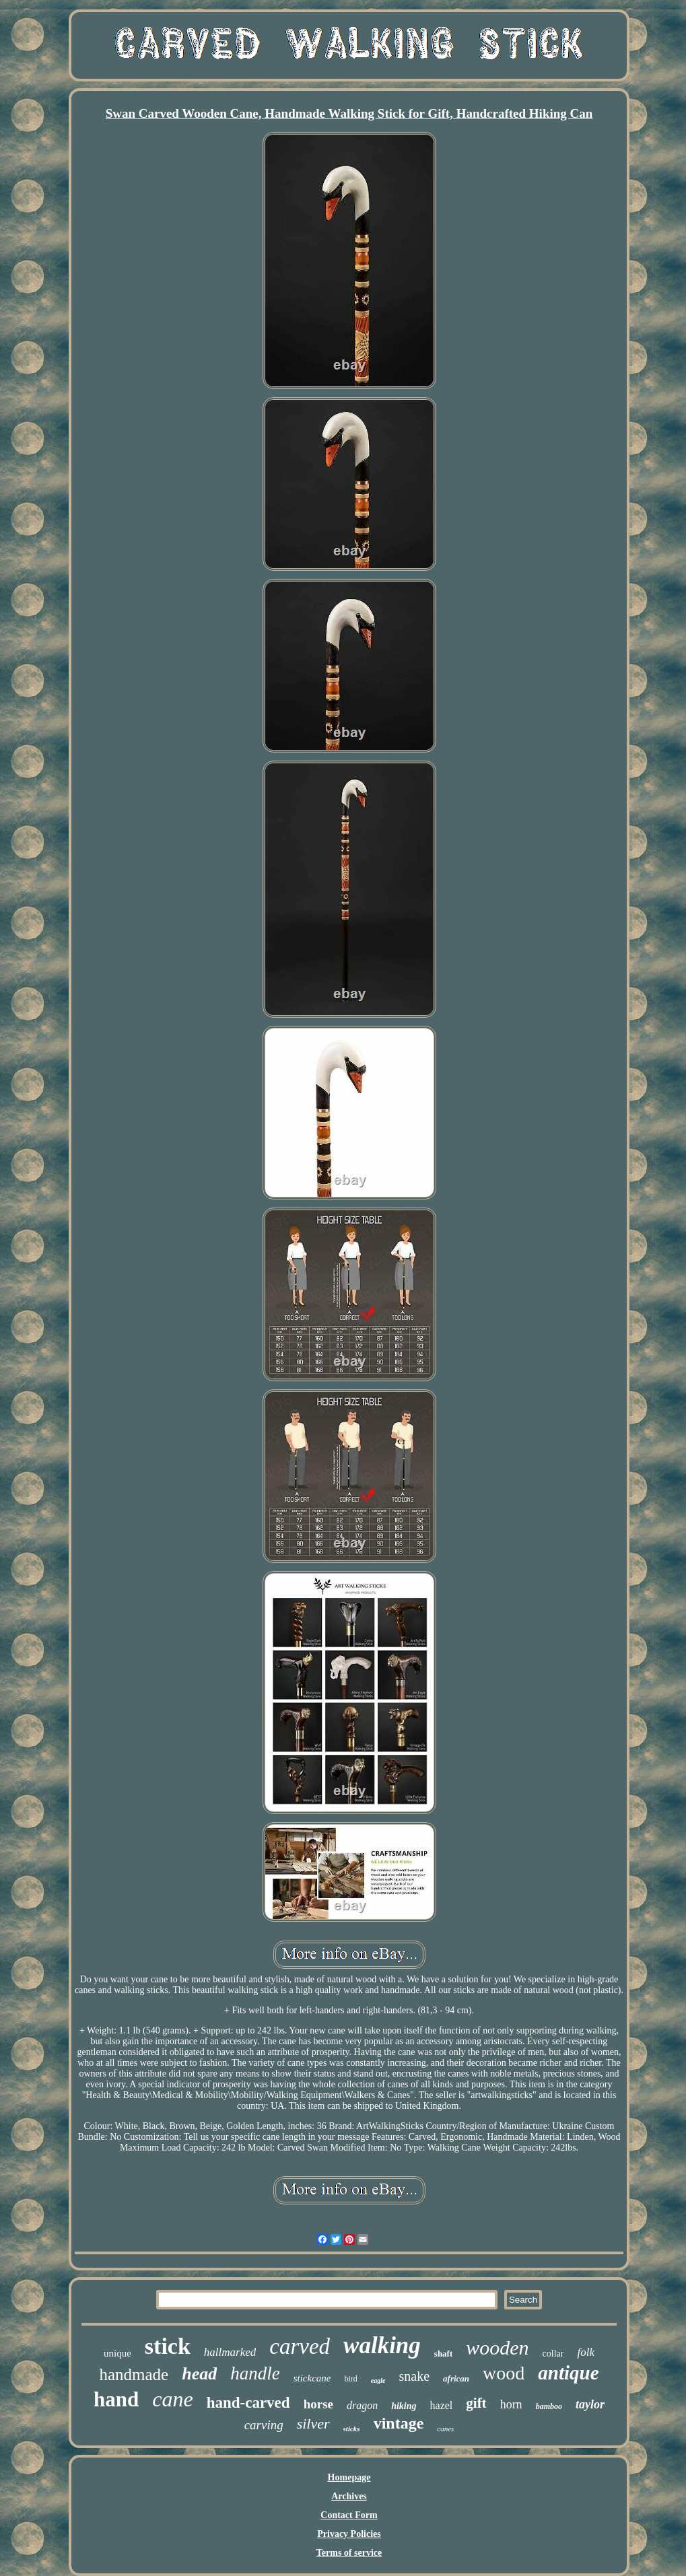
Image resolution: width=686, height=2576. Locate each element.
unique (117, 2353)
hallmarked (230, 2352)
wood (503, 2373)
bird (351, 2378)
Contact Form (348, 2515)
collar (553, 2353)
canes (445, 2429)
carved (299, 2346)
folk (585, 2352)
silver (313, 2423)
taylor (590, 2404)
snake (414, 2376)
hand (116, 2399)
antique (568, 2372)
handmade (133, 2374)
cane (172, 2399)
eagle (378, 2380)
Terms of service (349, 2553)
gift (476, 2403)
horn (511, 2404)
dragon (362, 2405)
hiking (403, 2406)
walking (382, 2345)
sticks (351, 2429)
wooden (497, 2347)
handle (255, 2373)
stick (168, 2346)
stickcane (312, 2378)
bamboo (549, 2406)
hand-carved (248, 2402)
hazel (441, 2405)
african (456, 2378)
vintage (399, 2423)
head (199, 2373)
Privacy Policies (348, 2534)
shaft (443, 2353)
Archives (349, 2496)
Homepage (349, 2477)
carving (263, 2425)
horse (318, 2404)
